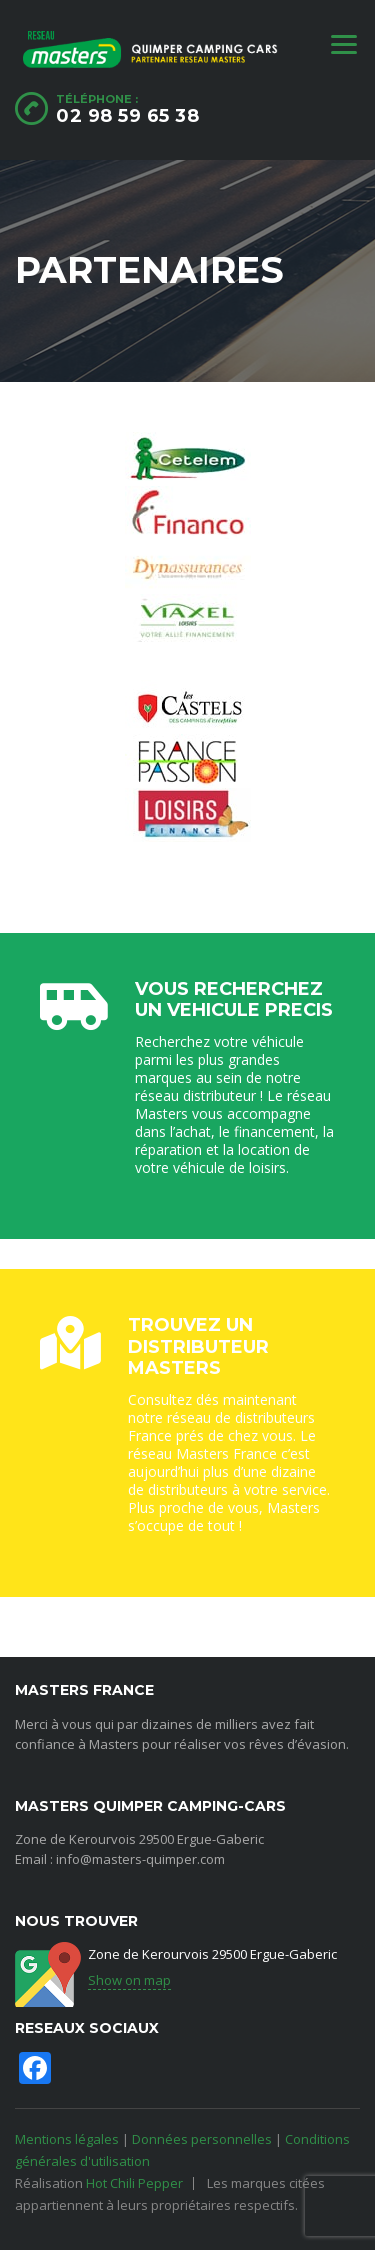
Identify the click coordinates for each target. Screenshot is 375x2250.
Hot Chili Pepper (134, 2183)
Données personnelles (202, 2139)
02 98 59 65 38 (127, 116)
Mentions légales (67, 2139)
